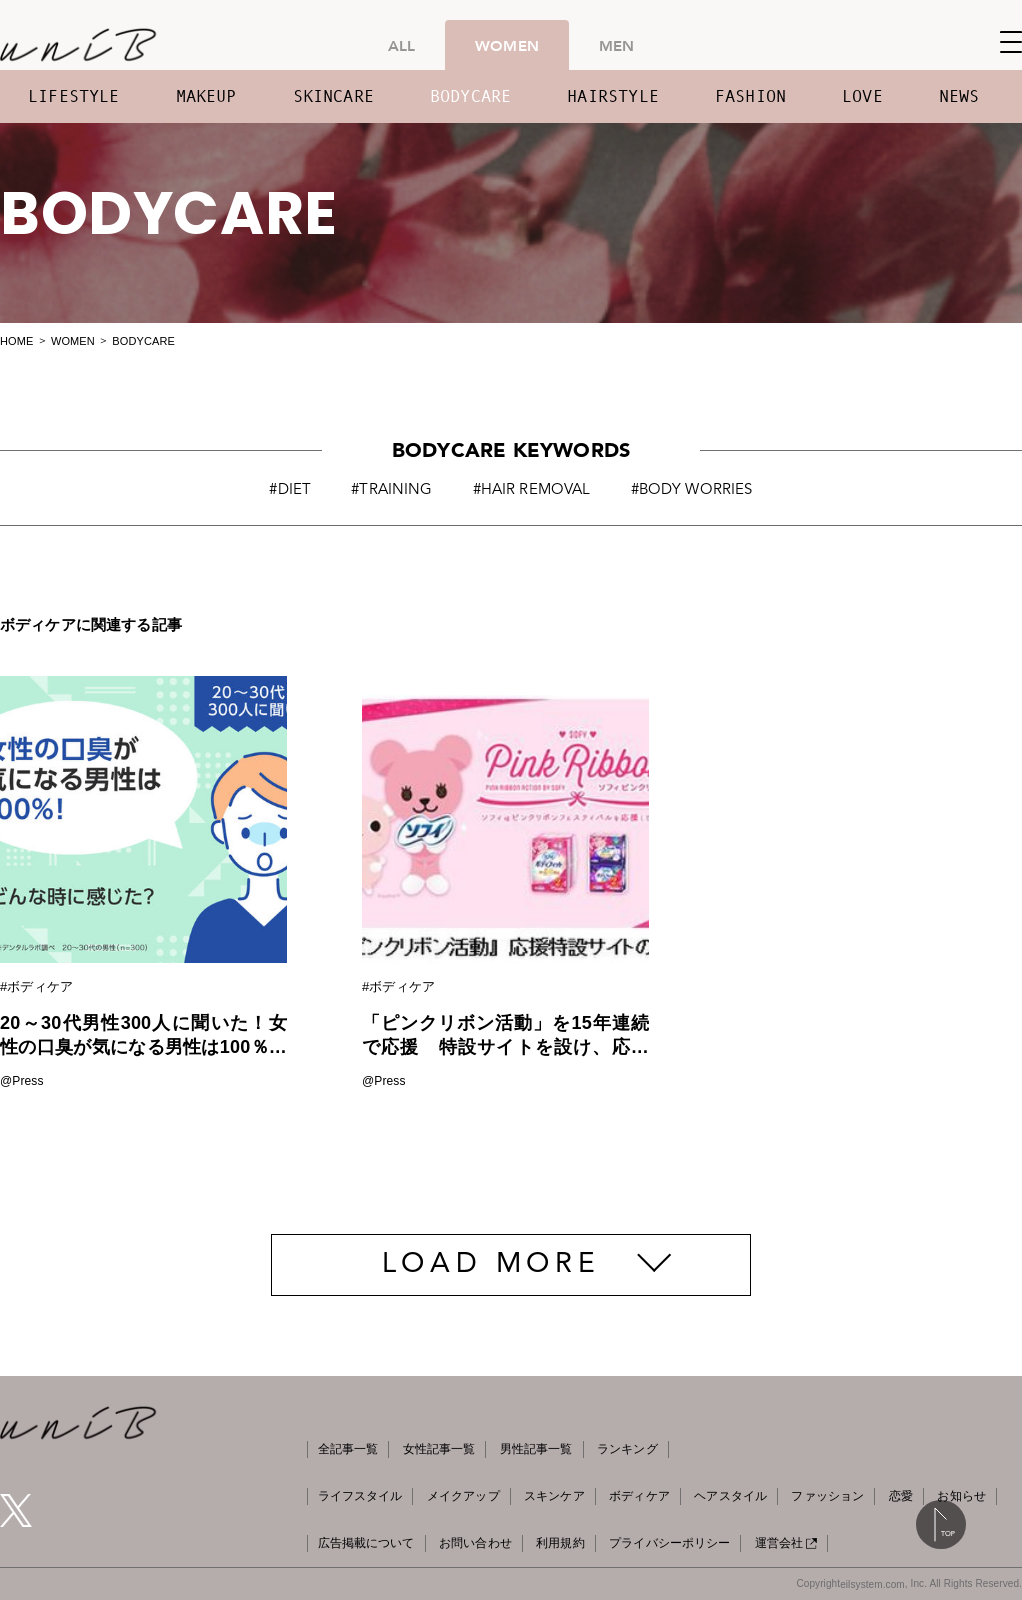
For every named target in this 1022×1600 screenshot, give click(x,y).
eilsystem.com (872, 1584)
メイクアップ (463, 1496)
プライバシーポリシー (669, 1543)
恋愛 (901, 1496)
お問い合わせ (475, 1543)
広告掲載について (366, 1543)
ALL (401, 45)
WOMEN (507, 45)
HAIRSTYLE (613, 96)
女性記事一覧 (439, 1449)
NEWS (959, 96)
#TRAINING (391, 490)
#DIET (290, 490)
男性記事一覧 (536, 1449)
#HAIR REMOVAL (532, 490)
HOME (16, 341)
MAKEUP (206, 96)
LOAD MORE (491, 1265)
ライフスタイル (360, 1496)
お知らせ (961, 1496)
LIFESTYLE (74, 96)
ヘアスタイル (730, 1496)
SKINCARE (333, 96)
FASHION (750, 96)
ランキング (627, 1449)
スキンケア (554, 1496)
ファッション (827, 1496)
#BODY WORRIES (692, 490)
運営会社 (786, 1543)
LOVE (862, 96)
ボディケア (639, 1496)
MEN (616, 45)
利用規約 (560, 1543)
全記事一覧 (348, 1449)
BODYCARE (470, 96)
